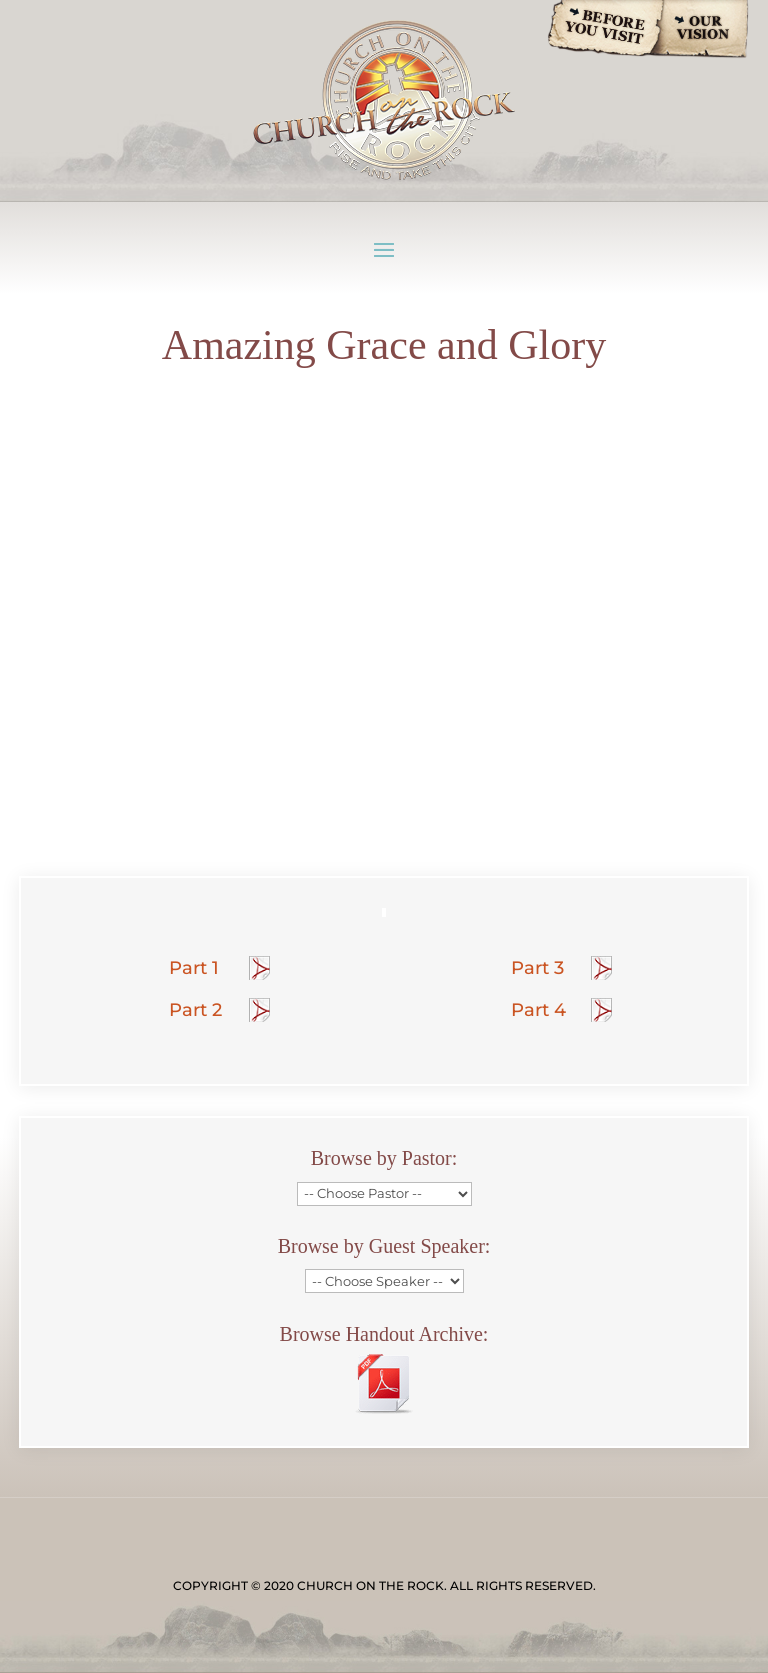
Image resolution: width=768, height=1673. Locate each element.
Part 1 (194, 968)
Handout (261, 968)
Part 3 (537, 968)
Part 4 (538, 1010)
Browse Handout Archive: (384, 1334)
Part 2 (195, 1010)
